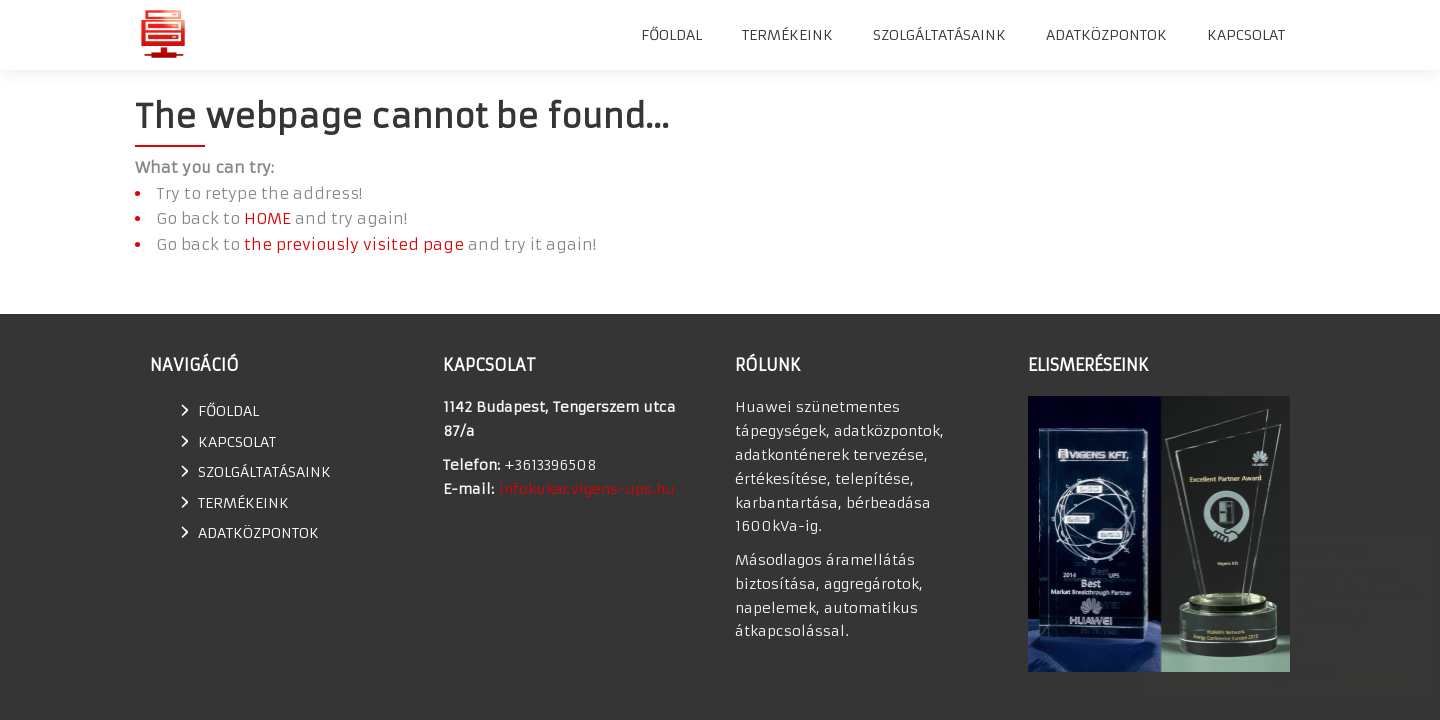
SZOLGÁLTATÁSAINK (939, 35)
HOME (267, 218)
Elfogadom (1270, 673)
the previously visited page (354, 244)
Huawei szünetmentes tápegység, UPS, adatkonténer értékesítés (162, 33)
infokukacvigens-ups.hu (587, 489)
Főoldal (671, 35)
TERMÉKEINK (787, 35)
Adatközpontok (1106, 35)
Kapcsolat (1246, 35)
